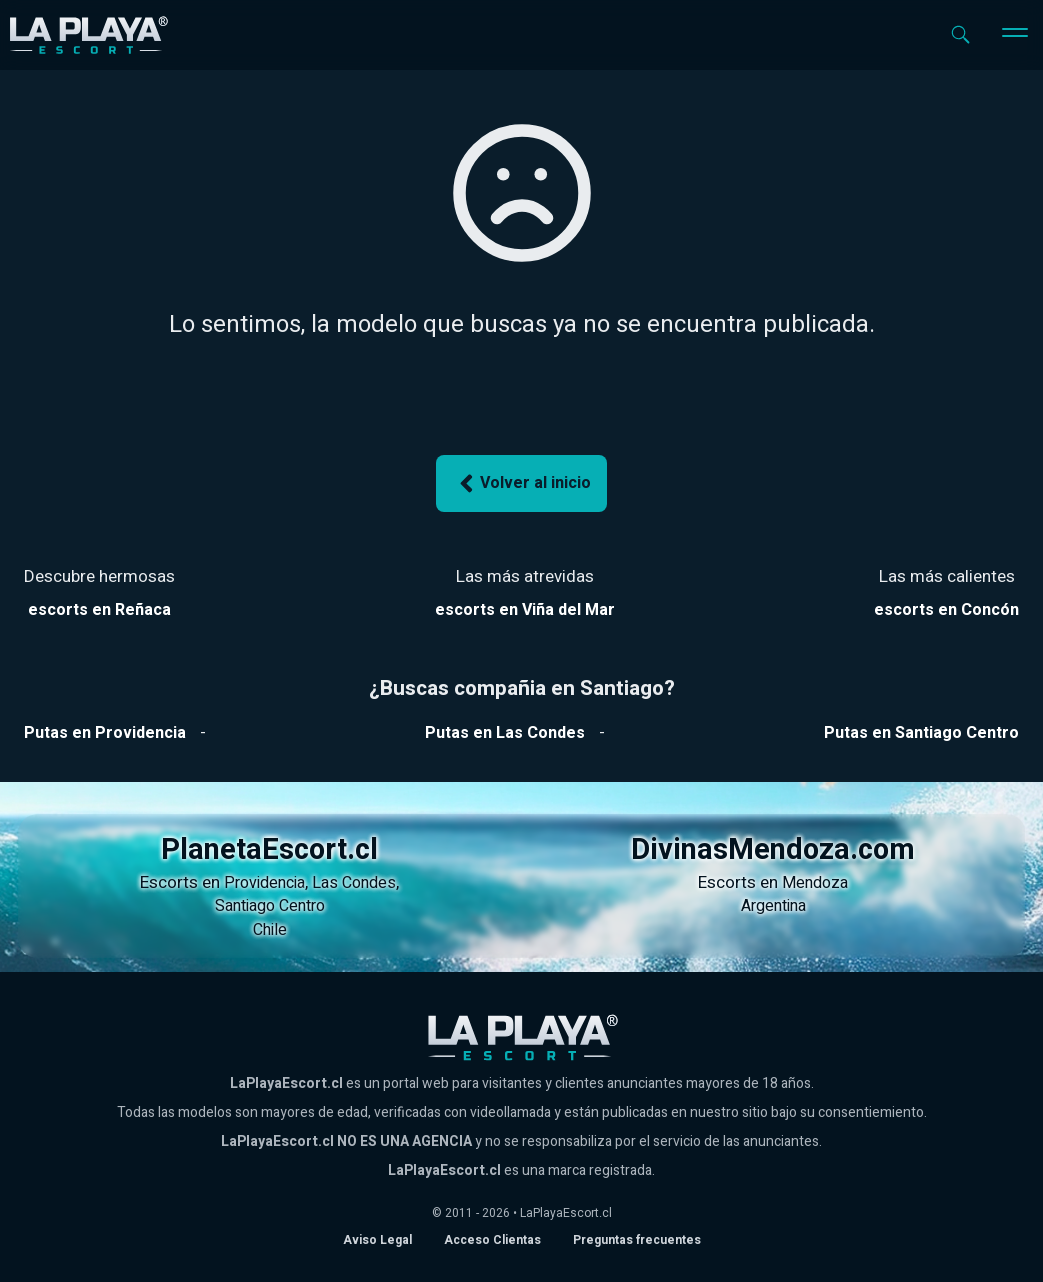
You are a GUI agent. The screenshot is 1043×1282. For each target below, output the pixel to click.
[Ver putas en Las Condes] (505, 733)
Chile (270, 930)
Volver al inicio (522, 483)
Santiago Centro (270, 906)
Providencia (264, 883)
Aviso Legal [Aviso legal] (377, 1240)
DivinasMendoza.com (773, 850)
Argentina (773, 906)
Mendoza (815, 883)
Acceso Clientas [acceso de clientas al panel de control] (492, 1240)
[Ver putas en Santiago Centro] (921, 733)
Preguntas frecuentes (637, 1240)
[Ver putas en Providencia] (105, 733)
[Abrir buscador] (960, 34)
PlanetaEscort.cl (269, 850)
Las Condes (354, 883)
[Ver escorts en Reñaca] (99, 610)
